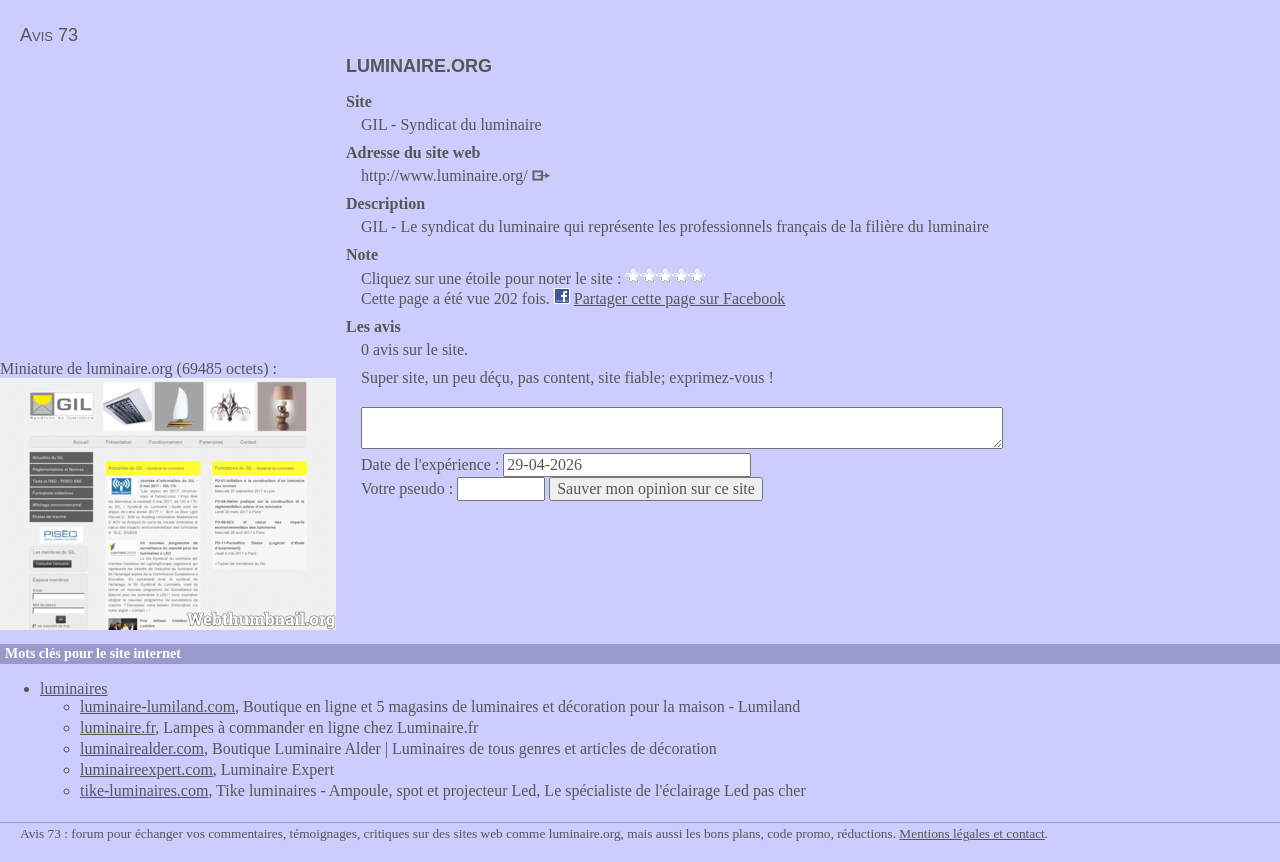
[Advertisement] (168, 196)
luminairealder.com (142, 748)
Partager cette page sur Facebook (679, 298)
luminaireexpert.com (146, 769)
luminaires (74, 688)
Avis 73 (49, 35)
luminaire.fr (117, 727)
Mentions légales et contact (971, 833)
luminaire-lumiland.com (157, 706)
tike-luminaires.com (144, 790)
